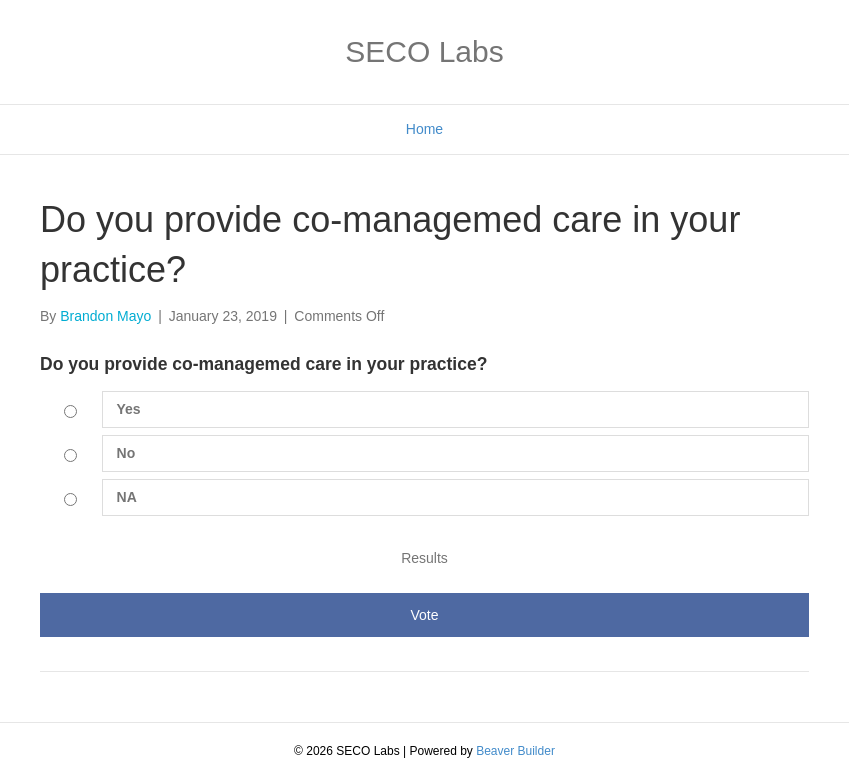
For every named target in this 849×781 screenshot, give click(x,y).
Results (424, 558)
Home (424, 129)
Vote (424, 615)
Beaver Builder (515, 751)
